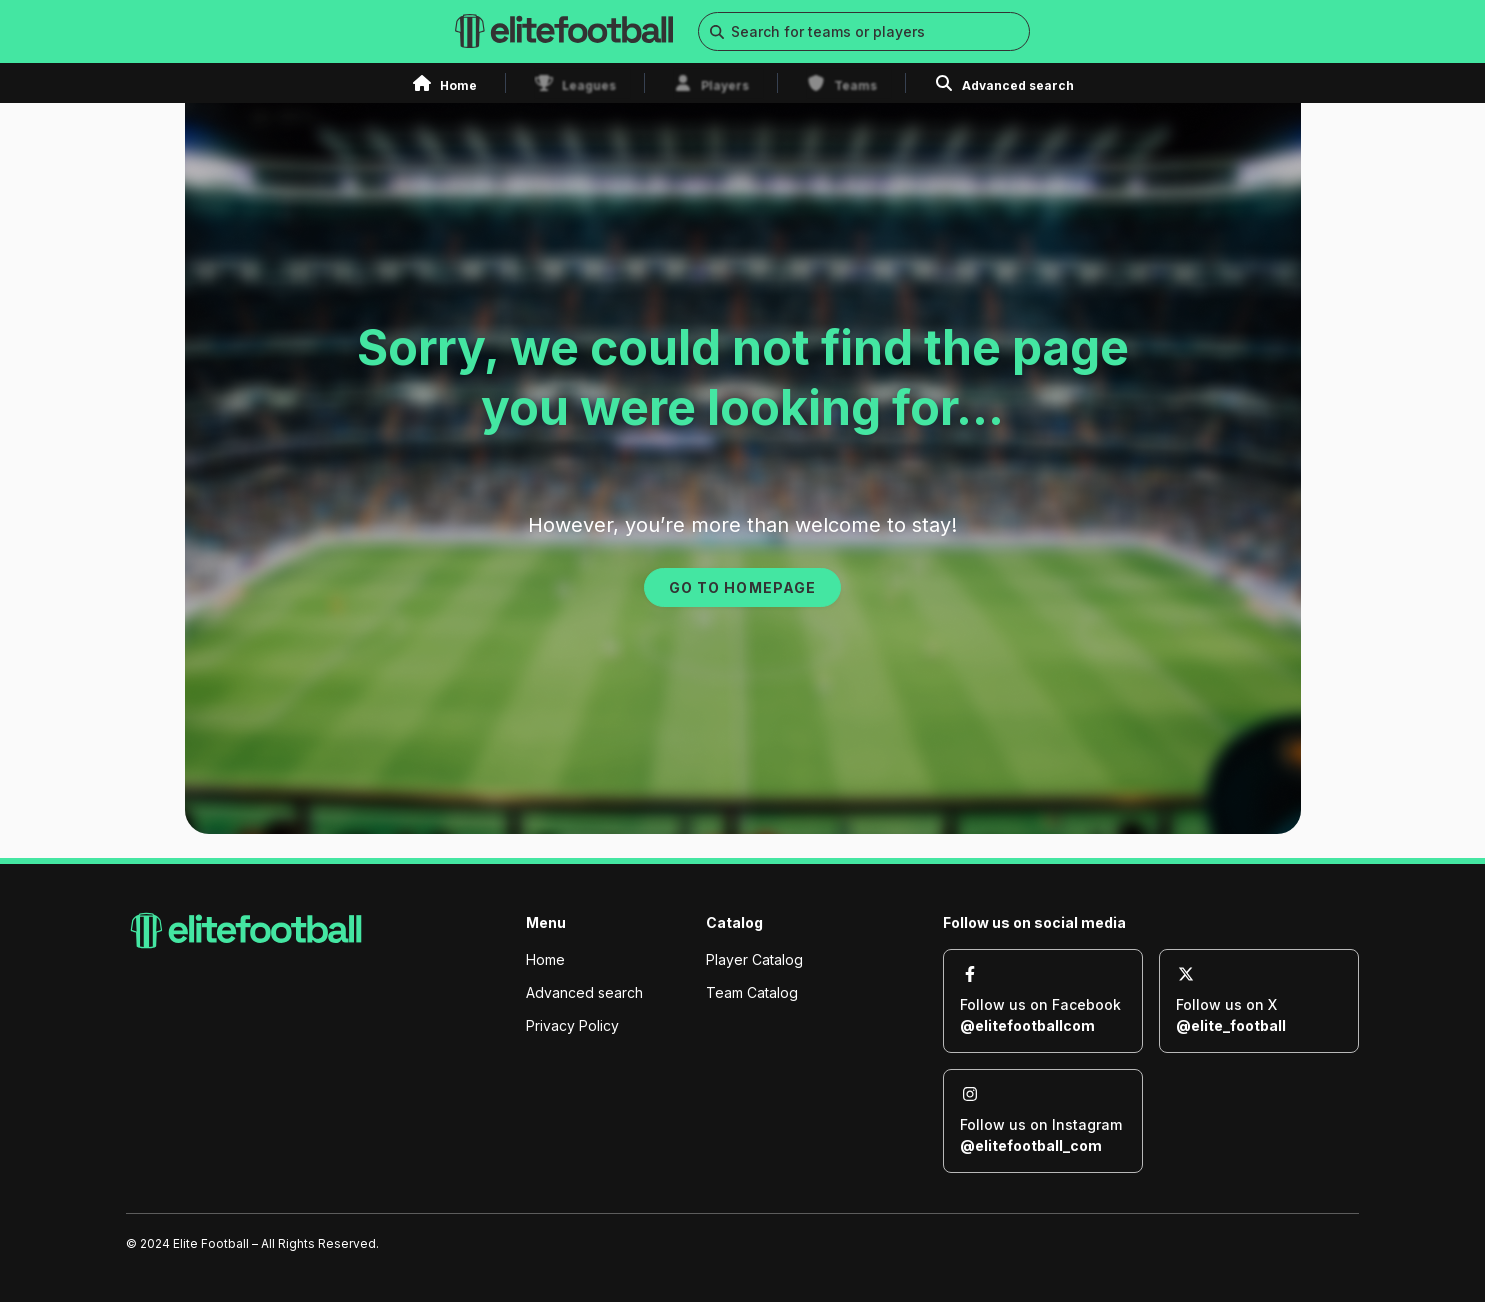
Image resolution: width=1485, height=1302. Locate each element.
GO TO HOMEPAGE (742, 587)
